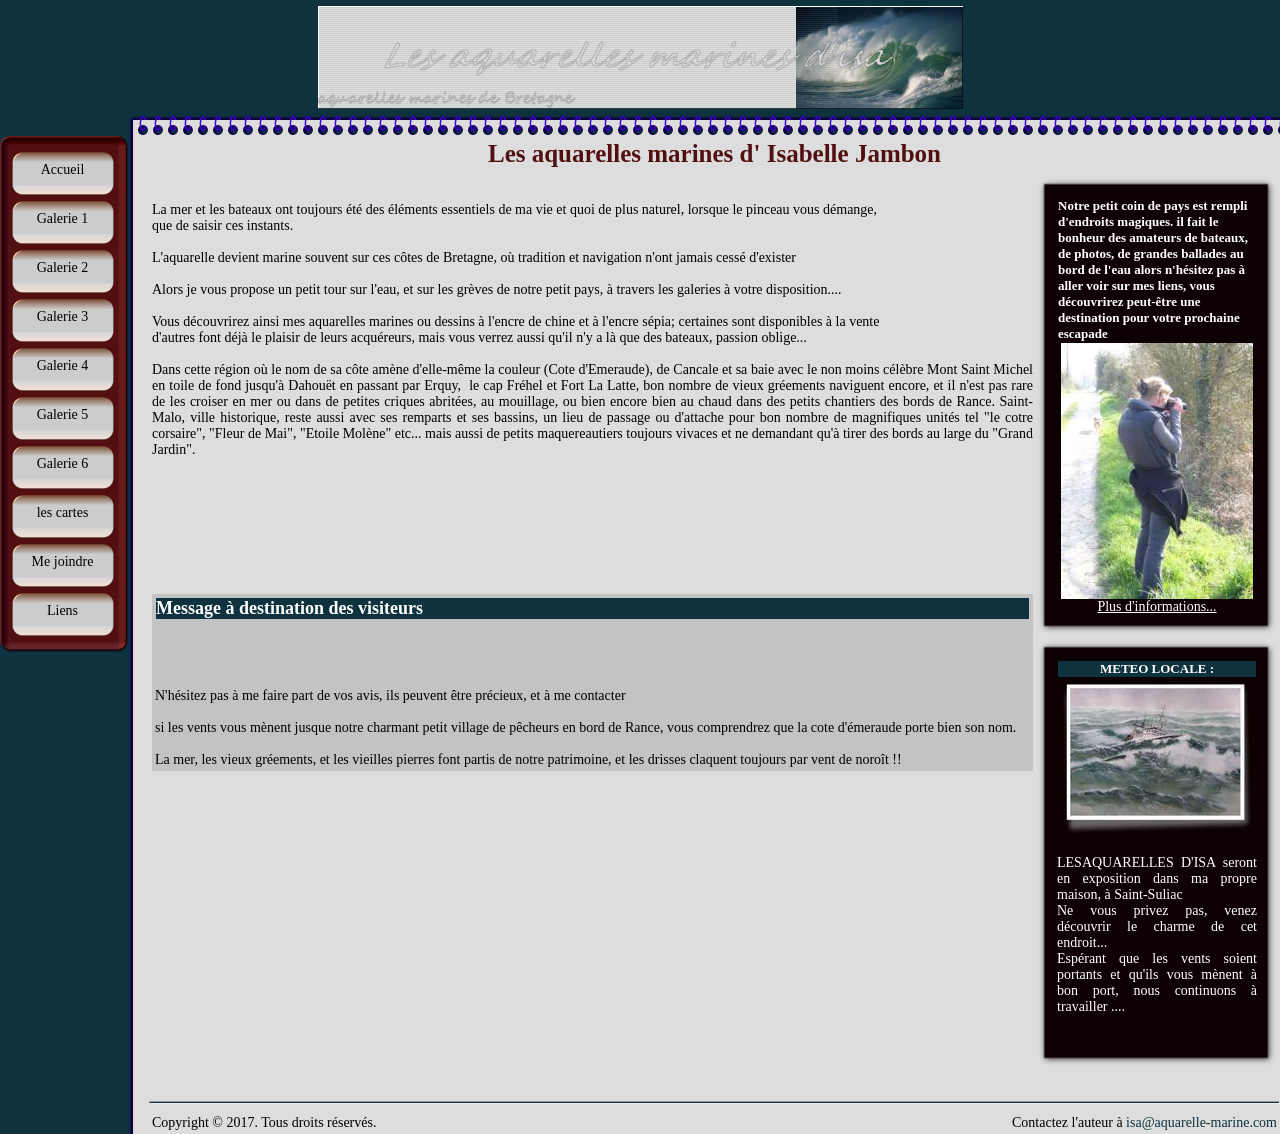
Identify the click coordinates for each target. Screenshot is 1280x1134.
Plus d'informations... (1156, 606)
